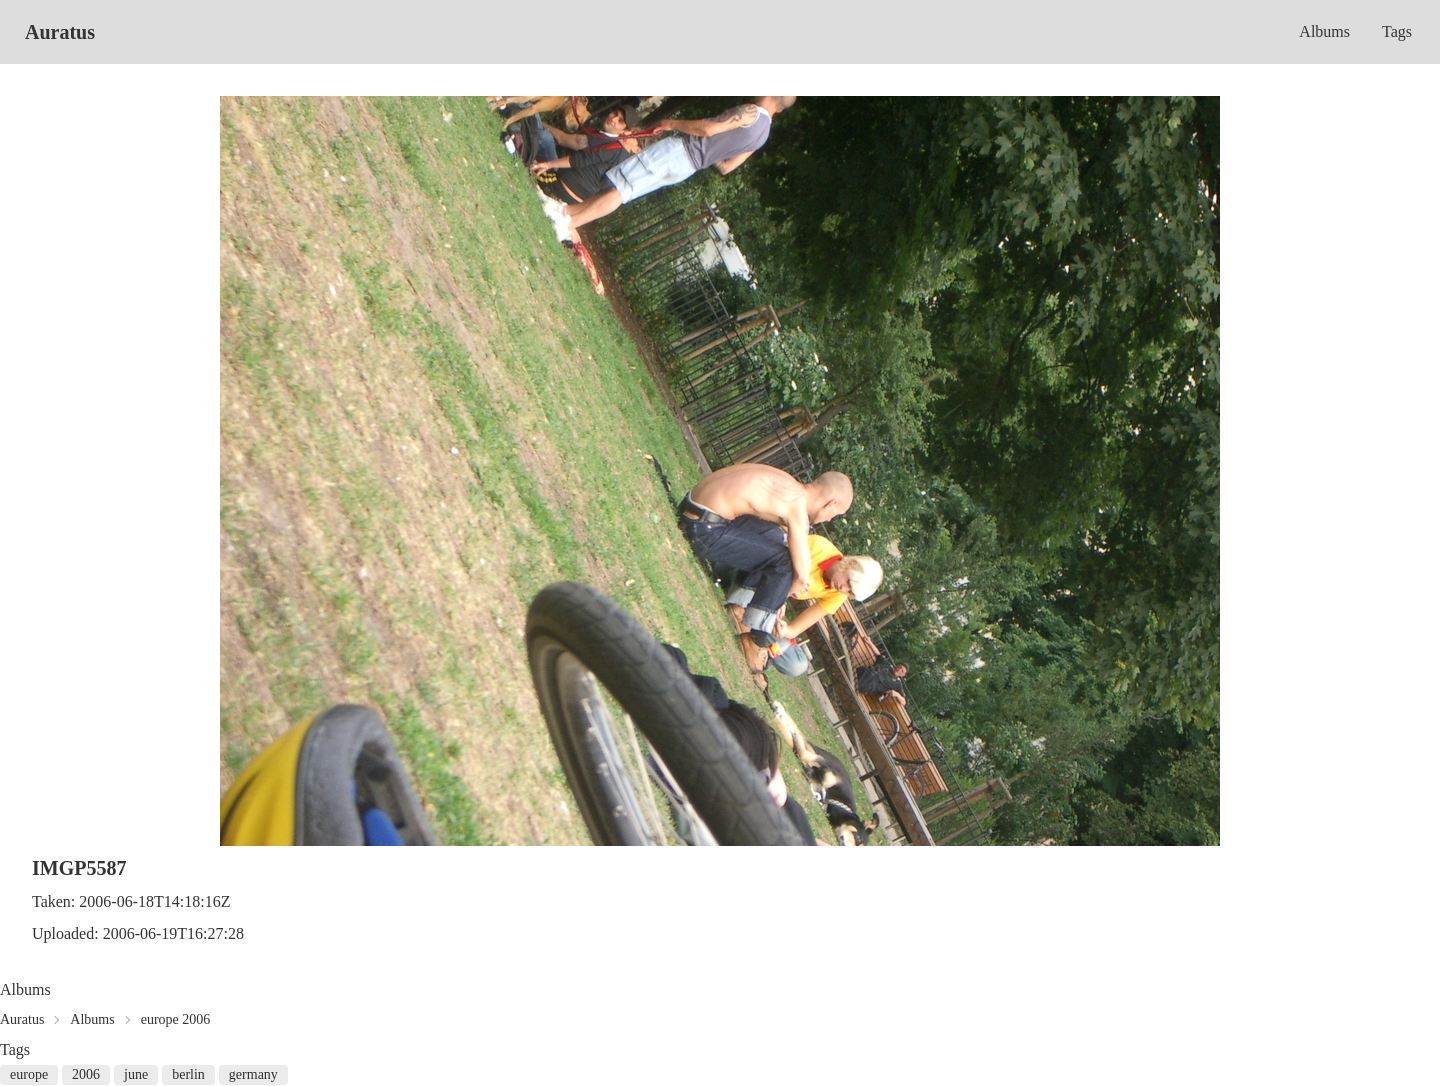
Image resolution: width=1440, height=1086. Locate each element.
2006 (86, 1074)
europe (29, 1074)
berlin (188, 1074)
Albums (1324, 31)
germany (253, 1074)
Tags (1397, 31)
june (136, 1074)
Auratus (60, 32)
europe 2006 (176, 1019)
